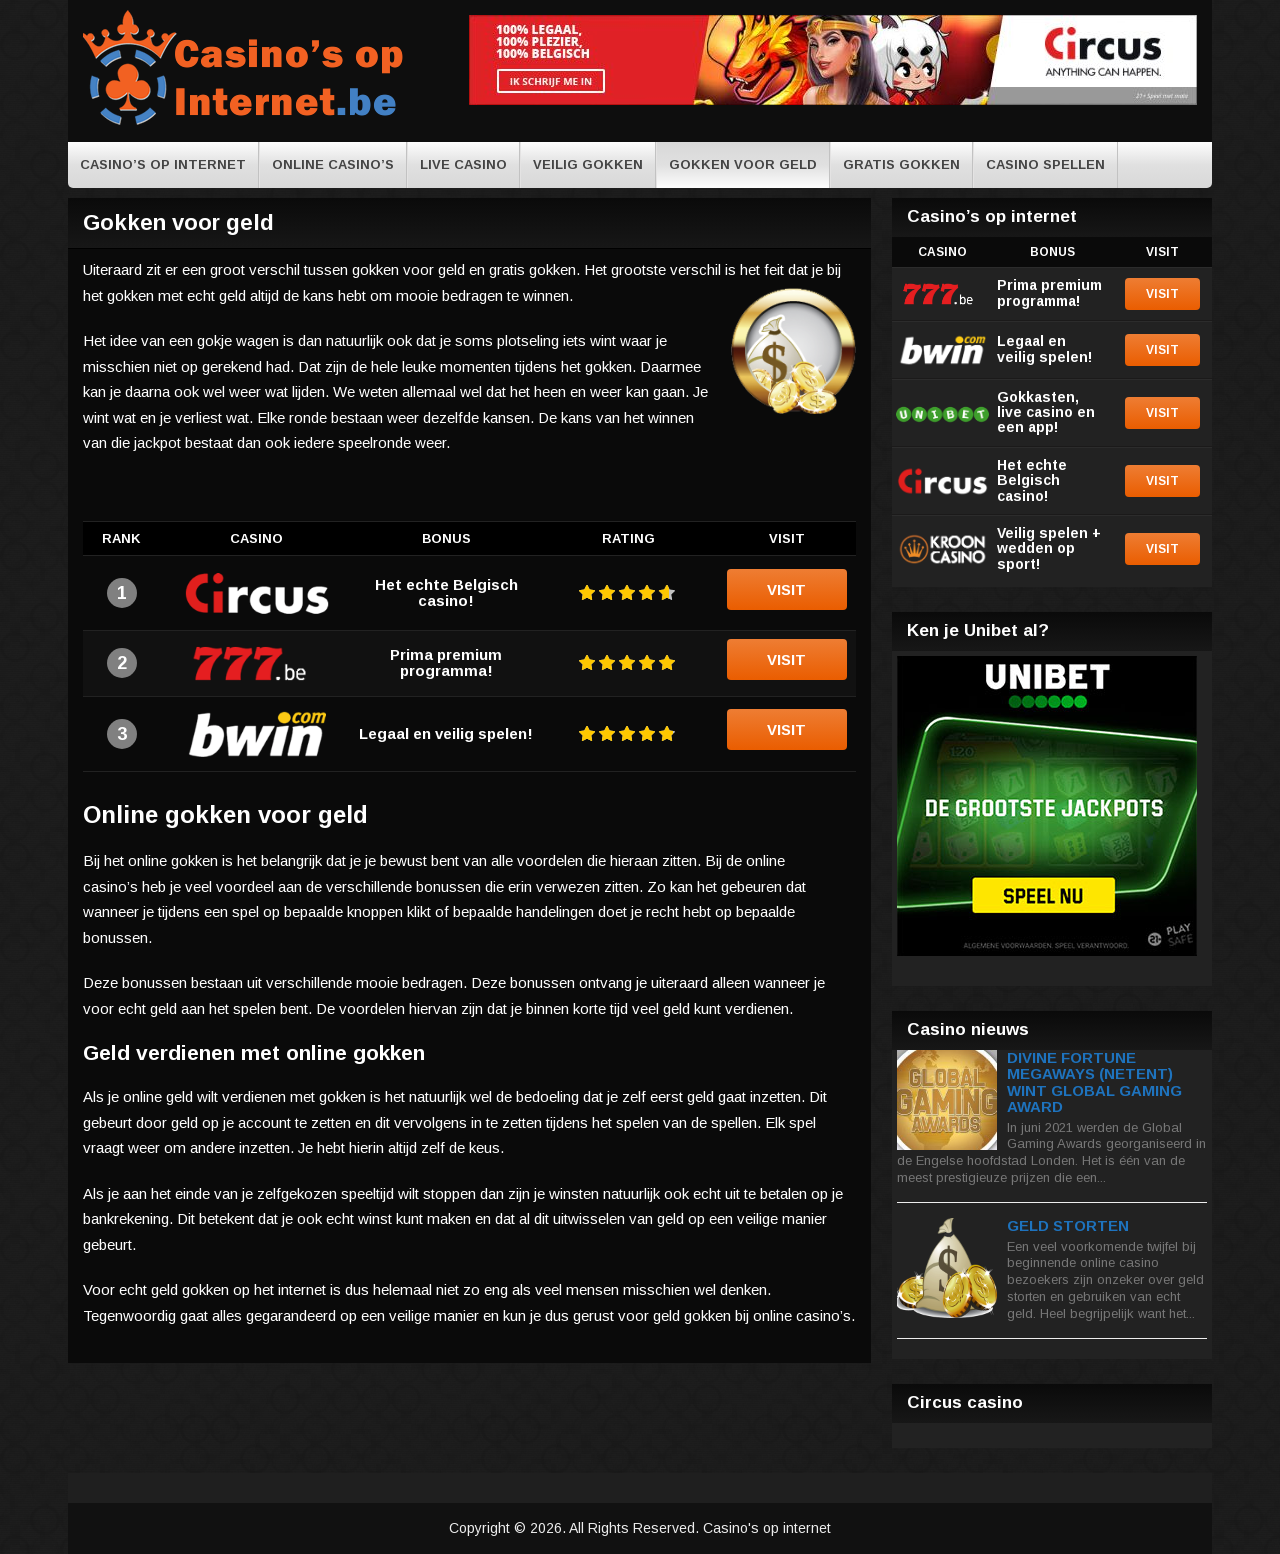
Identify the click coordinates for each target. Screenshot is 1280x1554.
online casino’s (333, 164)
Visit (786, 589)
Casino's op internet (767, 1528)
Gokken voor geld (743, 164)
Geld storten (1068, 1225)
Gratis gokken (901, 164)
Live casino (463, 164)
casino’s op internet (163, 164)
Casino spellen (1045, 164)
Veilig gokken (588, 164)
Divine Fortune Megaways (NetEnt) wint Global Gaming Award (1094, 1082)
